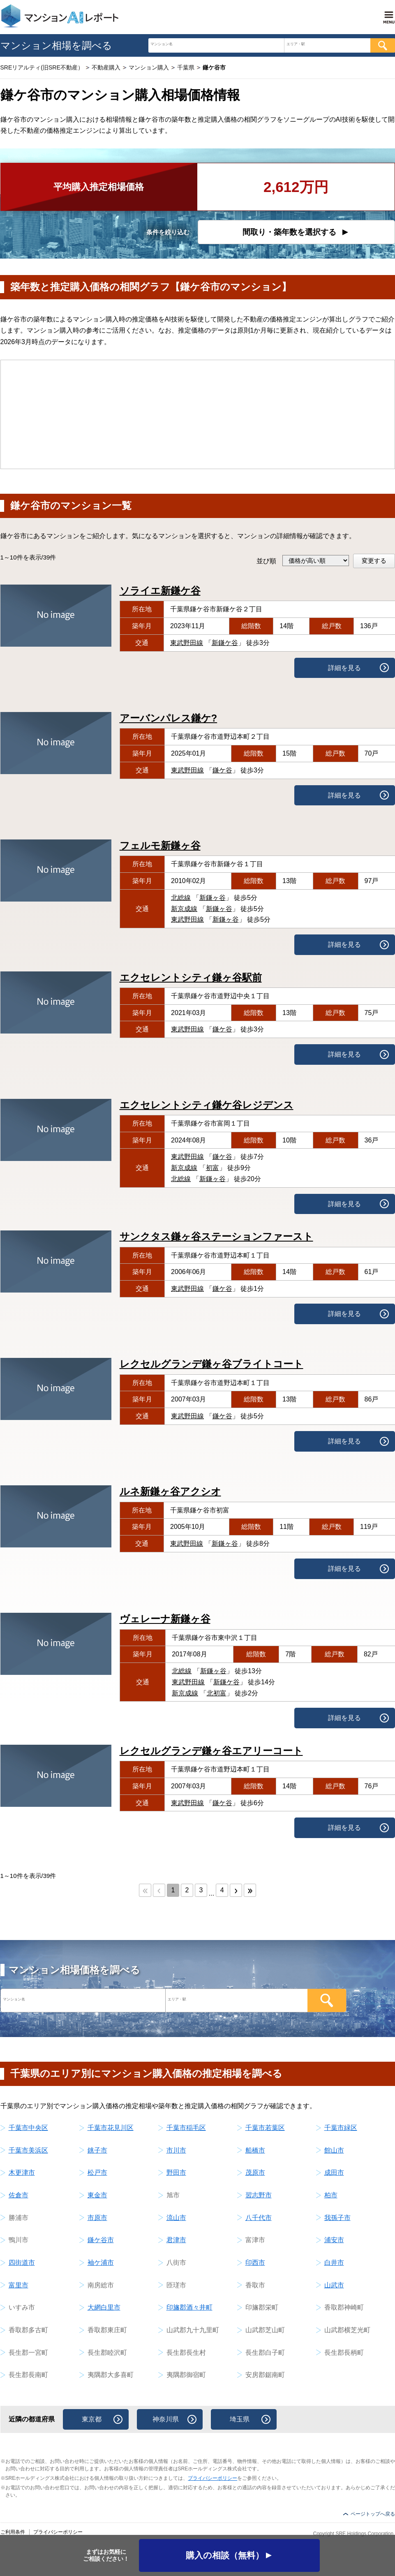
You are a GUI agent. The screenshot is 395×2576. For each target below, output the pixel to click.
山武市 (334, 2285)
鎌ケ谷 (222, 770)
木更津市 (22, 2172)
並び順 (266, 560)
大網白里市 (104, 2307)
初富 (212, 1167)
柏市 (330, 2195)
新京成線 (184, 908)
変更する (374, 560)
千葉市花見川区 (111, 2127)
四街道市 (22, 2262)
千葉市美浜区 (28, 2150)
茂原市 (255, 2172)
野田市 (176, 2172)
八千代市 (258, 2217)
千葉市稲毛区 (186, 2127)
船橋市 (255, 2150)
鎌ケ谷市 (101, 2239)
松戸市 (97, 2172)
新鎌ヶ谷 (212, 897)
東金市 (97, 2195)
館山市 (334, 2150)
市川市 (176, 2150)
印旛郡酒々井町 (189, 2307)
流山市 (176, 2217)
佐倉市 (18, 2195)
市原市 (97, 2217)
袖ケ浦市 (101, 2262)
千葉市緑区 (340, 2127)
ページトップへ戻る (373, 2514)
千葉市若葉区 (265, 2127)
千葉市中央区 (28, 2127)
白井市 (334, 2262)
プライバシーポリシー (212, 2478)
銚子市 (97, 2150)
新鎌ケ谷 (225, 642)
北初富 (216, 1693)
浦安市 (334, 2239)
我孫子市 (337, 2217)
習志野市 (258, 2195)
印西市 (255, 2262)
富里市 (18, 2285)
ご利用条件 (12, 2532)
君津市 (176, 2239)
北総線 (181, 897)
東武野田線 (186, 642)
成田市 (334, 2172)
